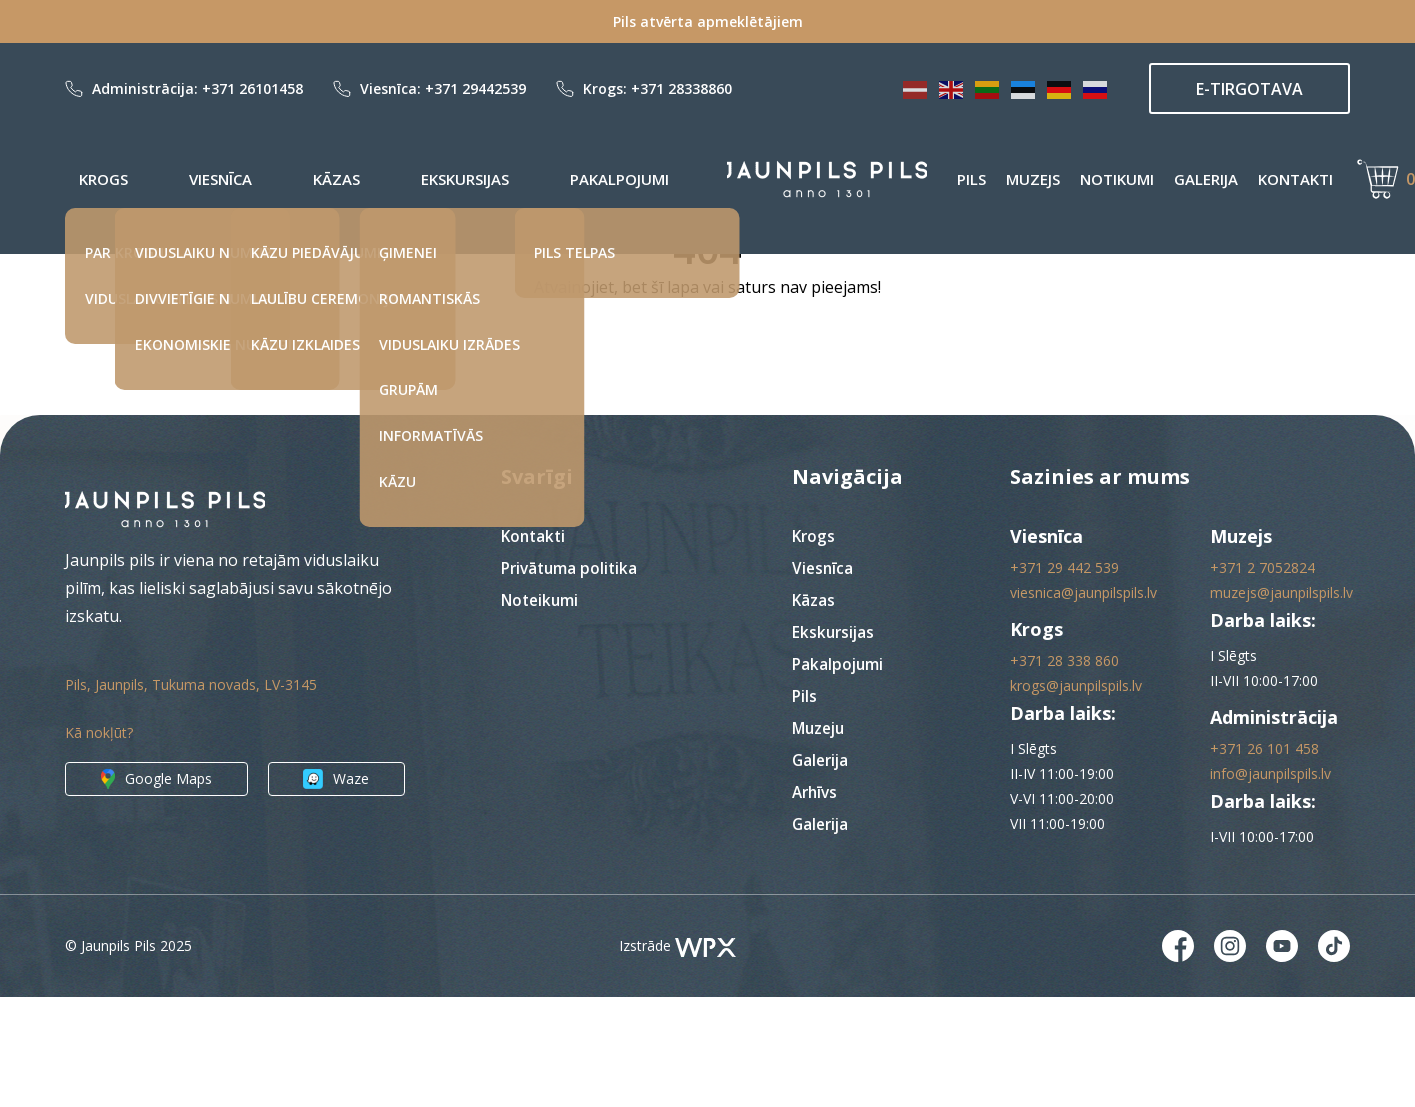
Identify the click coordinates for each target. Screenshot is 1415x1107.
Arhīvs (816, 901)
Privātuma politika (572, 677)
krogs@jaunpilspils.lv (1076, 794)
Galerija (1141, 179)
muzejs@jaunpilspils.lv (1281, 701)
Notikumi (1052, 179)
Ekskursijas (328, 179)
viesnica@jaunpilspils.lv (1083, 701)
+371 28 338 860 (1064, 769)
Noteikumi (541, 709)
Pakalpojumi (441, 179)
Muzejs (968, 179)
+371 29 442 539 (1064, 676)
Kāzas (240, 179)
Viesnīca (165, 179)
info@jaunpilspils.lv (1270, 882)
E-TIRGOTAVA (1249, 89)
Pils (906, 179)
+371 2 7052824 (1262, 676)
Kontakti (1230, 179)
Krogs (89, 179)
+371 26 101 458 (1264, 857)
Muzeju (820, 837)
